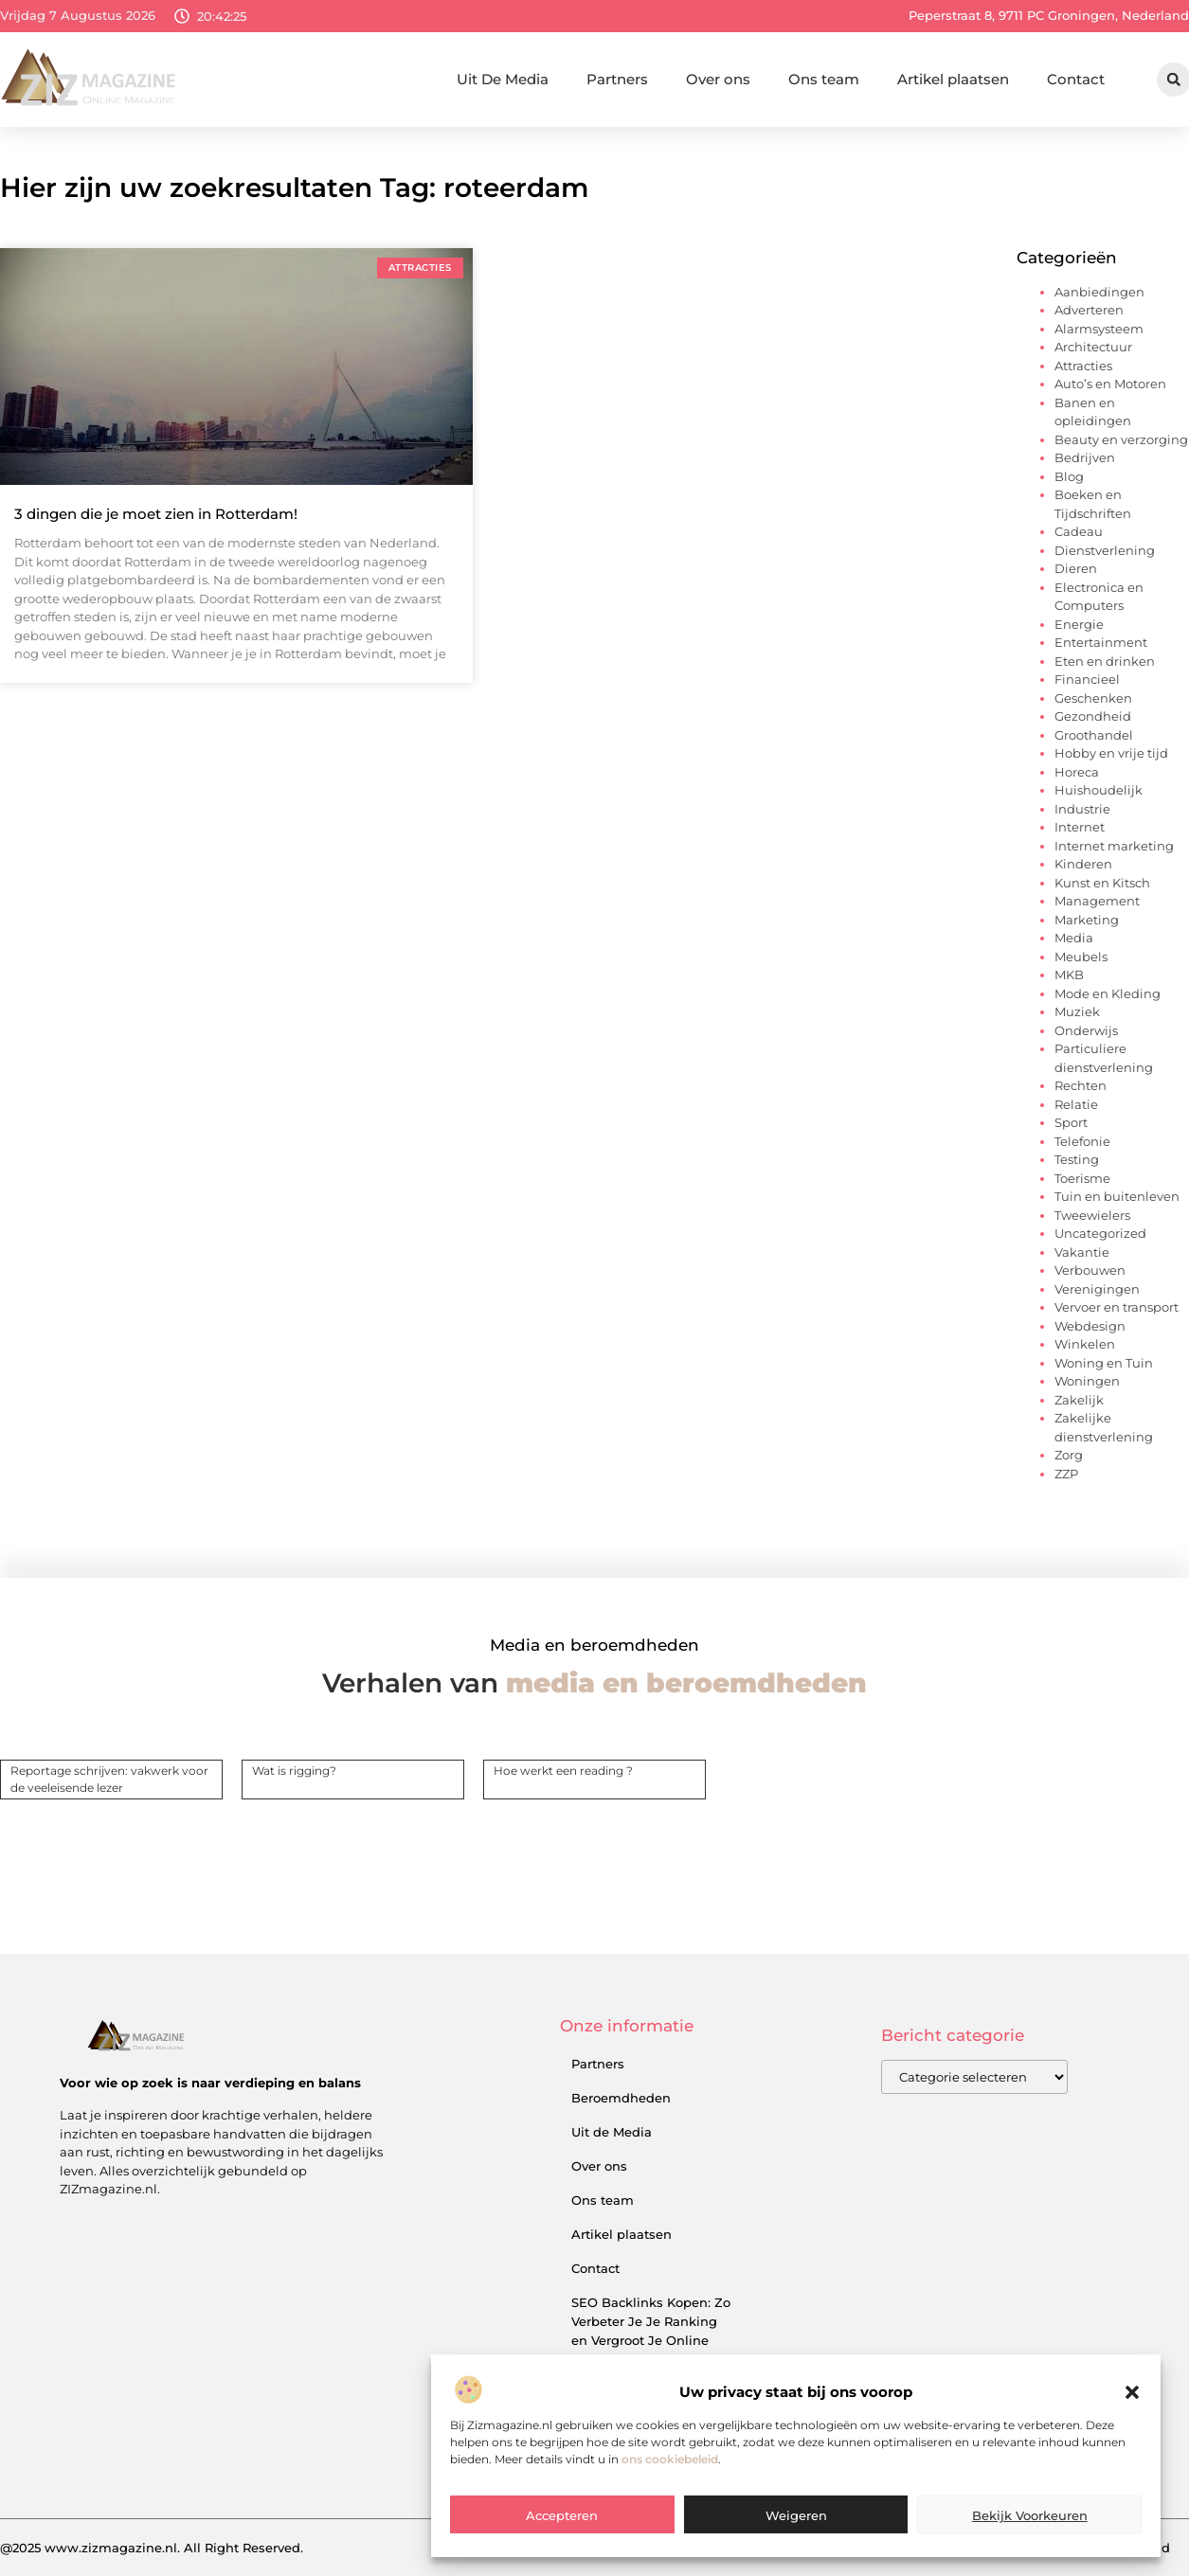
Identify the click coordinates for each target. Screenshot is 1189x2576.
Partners (617, 79)
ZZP (1066, 1473)
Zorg (1068, 1454)
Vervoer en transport (1116, 1307)
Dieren (1075, 568)
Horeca (1076, 771)
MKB (1069, 974)
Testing (1076, 1159)
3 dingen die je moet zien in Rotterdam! (155, 514)
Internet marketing (1114, 845)
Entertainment (1100, 642)
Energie (1079, 624)
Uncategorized (1100, 1233)
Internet (1079, 826)
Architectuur (1093, 346)
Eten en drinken (1104, 661)
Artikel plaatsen (953, 79)
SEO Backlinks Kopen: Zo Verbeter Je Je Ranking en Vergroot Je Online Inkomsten (650, 2331)
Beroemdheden (621, 2097)
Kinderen (1083, 863)
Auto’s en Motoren (1110, 383)
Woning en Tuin (1103, 1362)
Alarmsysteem (1099, 328)
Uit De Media (503, 79)
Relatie (1076, 1104)
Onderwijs (1086, 1030)
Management (1097, 900)
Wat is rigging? (294, 1770)
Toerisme (1082, 1178)
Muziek (1077, 1011)
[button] (1132, 2436)
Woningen (1087, 1380)
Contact (1076, 79)
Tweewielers (1092, 1215)
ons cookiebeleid (670, 2503)
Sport (1071, 1122)
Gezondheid (1092, 716)
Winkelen (1084, 1343)
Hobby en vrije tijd (1111, 752)
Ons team (823, 79)
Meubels (1081, 956)
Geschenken (1093, 698)
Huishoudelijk (1098, 789)
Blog (1069, 476)
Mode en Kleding (1107, 993)
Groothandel (1093, 734)
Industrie (1082, 808)
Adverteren (1089, 309)
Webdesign (1090, 1325)
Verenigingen (1097, 1289)
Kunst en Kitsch (1102, 882)
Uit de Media (611, 2131)
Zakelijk (1079, 1399)
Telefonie (1082, 1141)
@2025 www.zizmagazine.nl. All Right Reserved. (151, 2547)
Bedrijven (1084, 457)
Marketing (1086, 919)
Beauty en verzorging (1121, 439)
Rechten (1080, 1085)
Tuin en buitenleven (1117, 1196)
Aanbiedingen (1099, 291)
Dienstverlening (1104, 550)
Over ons (718, 79)
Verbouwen (1090, 1270)
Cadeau (1078, 531)
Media (1073, 937)
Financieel (1087, 679)
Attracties (1083, 365)
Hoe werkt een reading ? (563, 1770)
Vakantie (1081, 1252)
